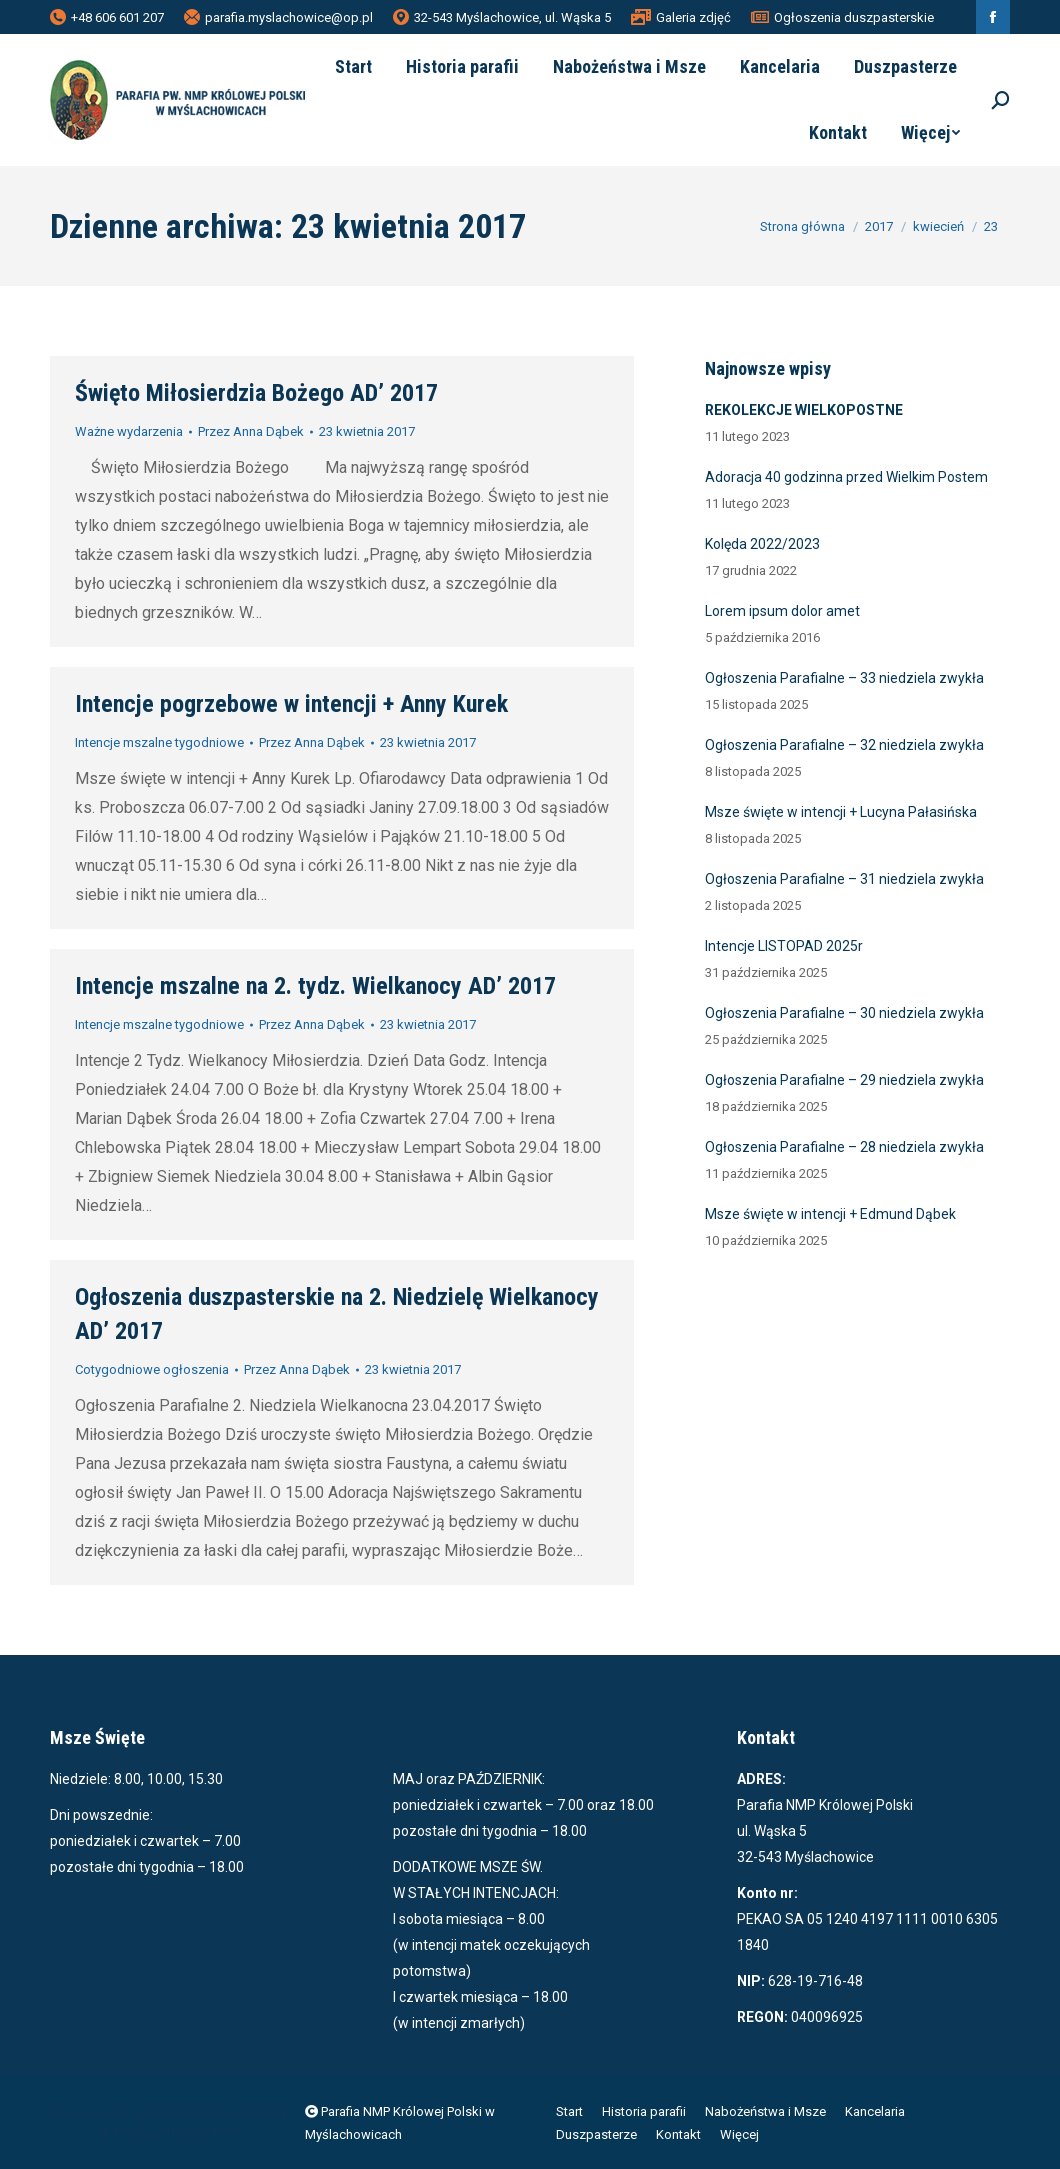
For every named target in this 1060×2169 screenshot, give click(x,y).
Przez (251, 431)
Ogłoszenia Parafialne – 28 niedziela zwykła (844, 1147)
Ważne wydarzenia (129, 431)
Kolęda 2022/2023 (762, 544)
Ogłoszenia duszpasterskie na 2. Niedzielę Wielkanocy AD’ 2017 (337, 1314)
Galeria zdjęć (681, 17)
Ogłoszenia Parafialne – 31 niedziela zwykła (844, 879)
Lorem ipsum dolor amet (782, 611)
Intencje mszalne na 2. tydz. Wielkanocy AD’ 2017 (315, 986)
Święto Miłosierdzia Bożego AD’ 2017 (256, 393)
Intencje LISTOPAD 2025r (784, 946)
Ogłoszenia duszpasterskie (842, 17)
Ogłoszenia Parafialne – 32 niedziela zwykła (844, 745)
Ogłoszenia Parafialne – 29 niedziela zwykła (844, 1080)
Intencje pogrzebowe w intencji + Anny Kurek (291, 704)
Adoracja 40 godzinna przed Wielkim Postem (846, 477)
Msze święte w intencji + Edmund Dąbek (830, 1214)
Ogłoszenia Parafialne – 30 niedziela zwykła (844, 1013)
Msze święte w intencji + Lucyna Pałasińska (841, 812)
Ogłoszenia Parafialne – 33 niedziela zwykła (844, 678)
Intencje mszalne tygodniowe (159, 742)
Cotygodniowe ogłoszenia (152, 1369)
